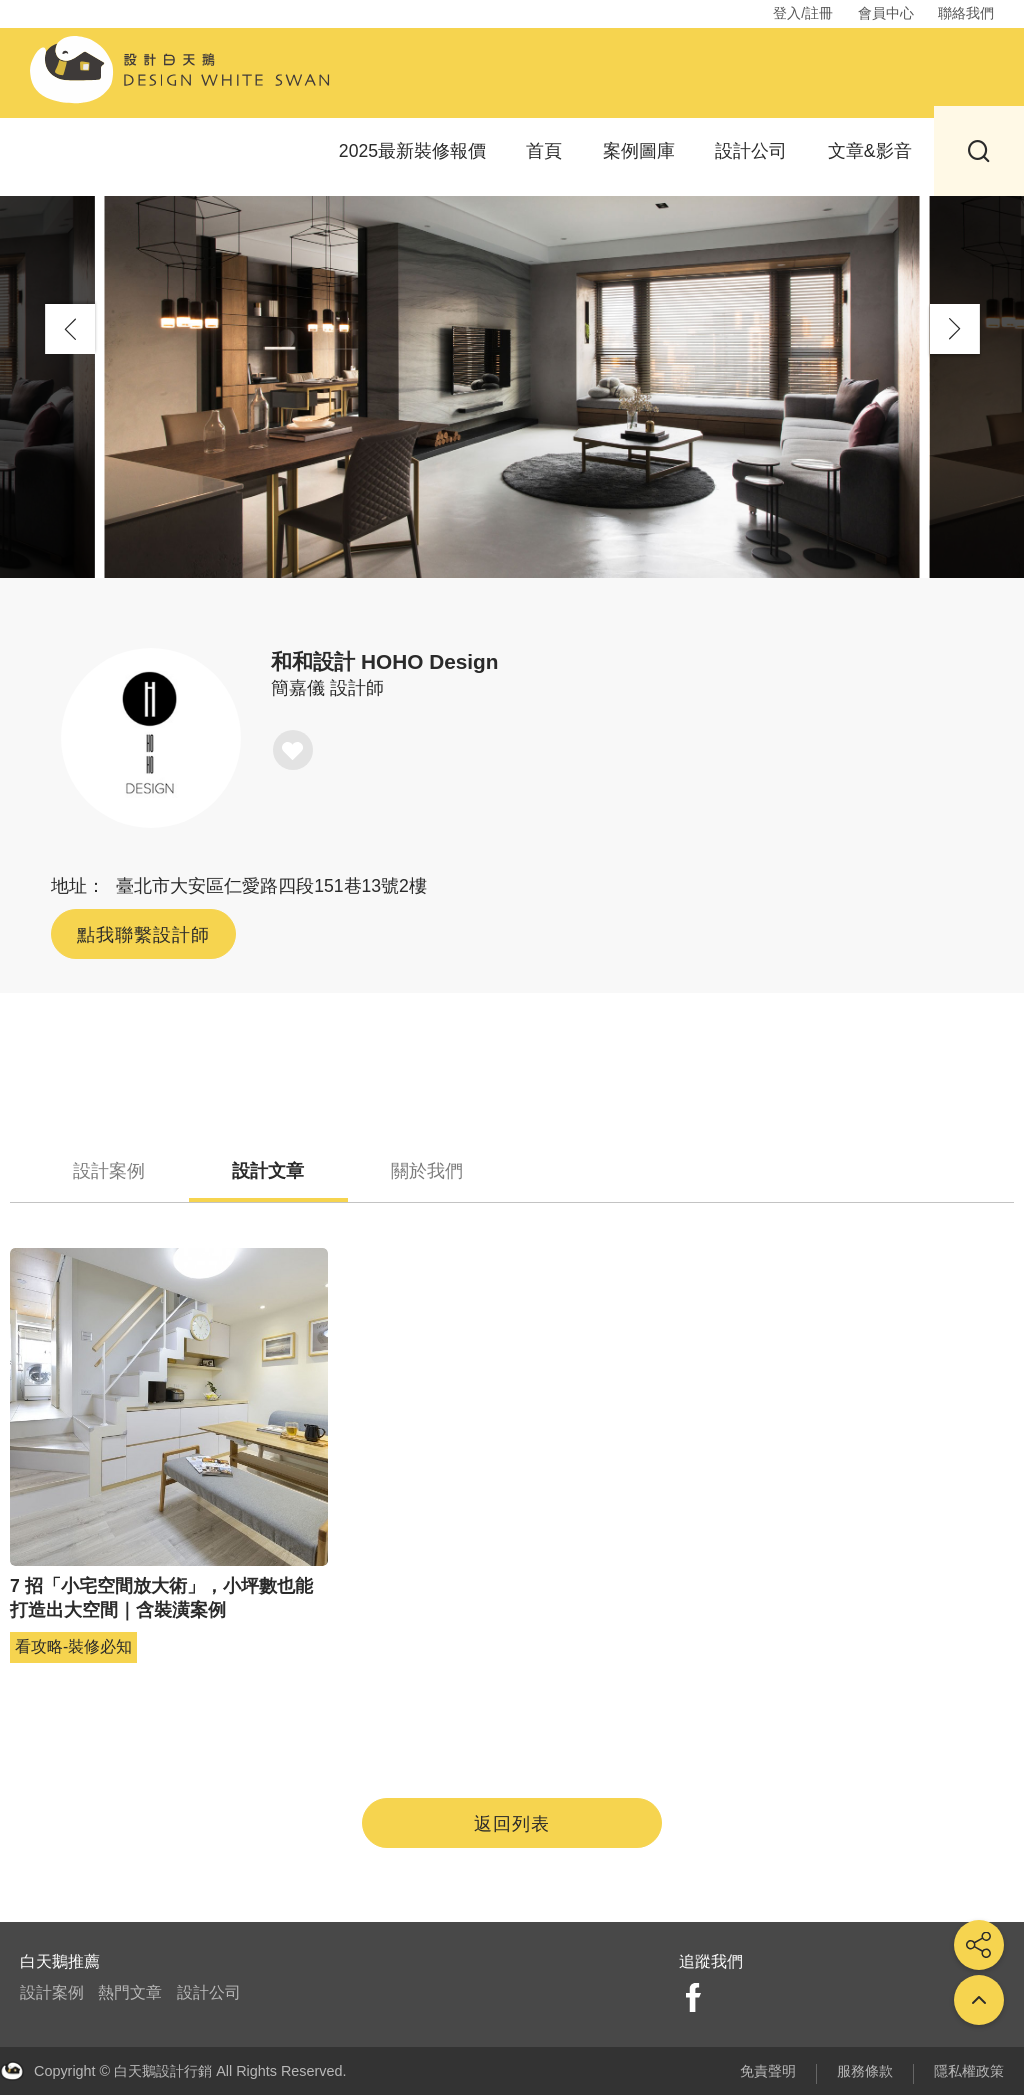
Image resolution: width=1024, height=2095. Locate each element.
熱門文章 (130, 1993)
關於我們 (470, 1170)
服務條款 (865, 2071)
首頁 (544, 149)
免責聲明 (768, 2071)
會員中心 (886, 13)
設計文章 (294, 1170)
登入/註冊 (803, 13)
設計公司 (751, 149)
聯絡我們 (966, 13)
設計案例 (118, 1170)
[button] (955, 329)
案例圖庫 (639, 149)
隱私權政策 (969, 2071)
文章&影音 (870, 149)
